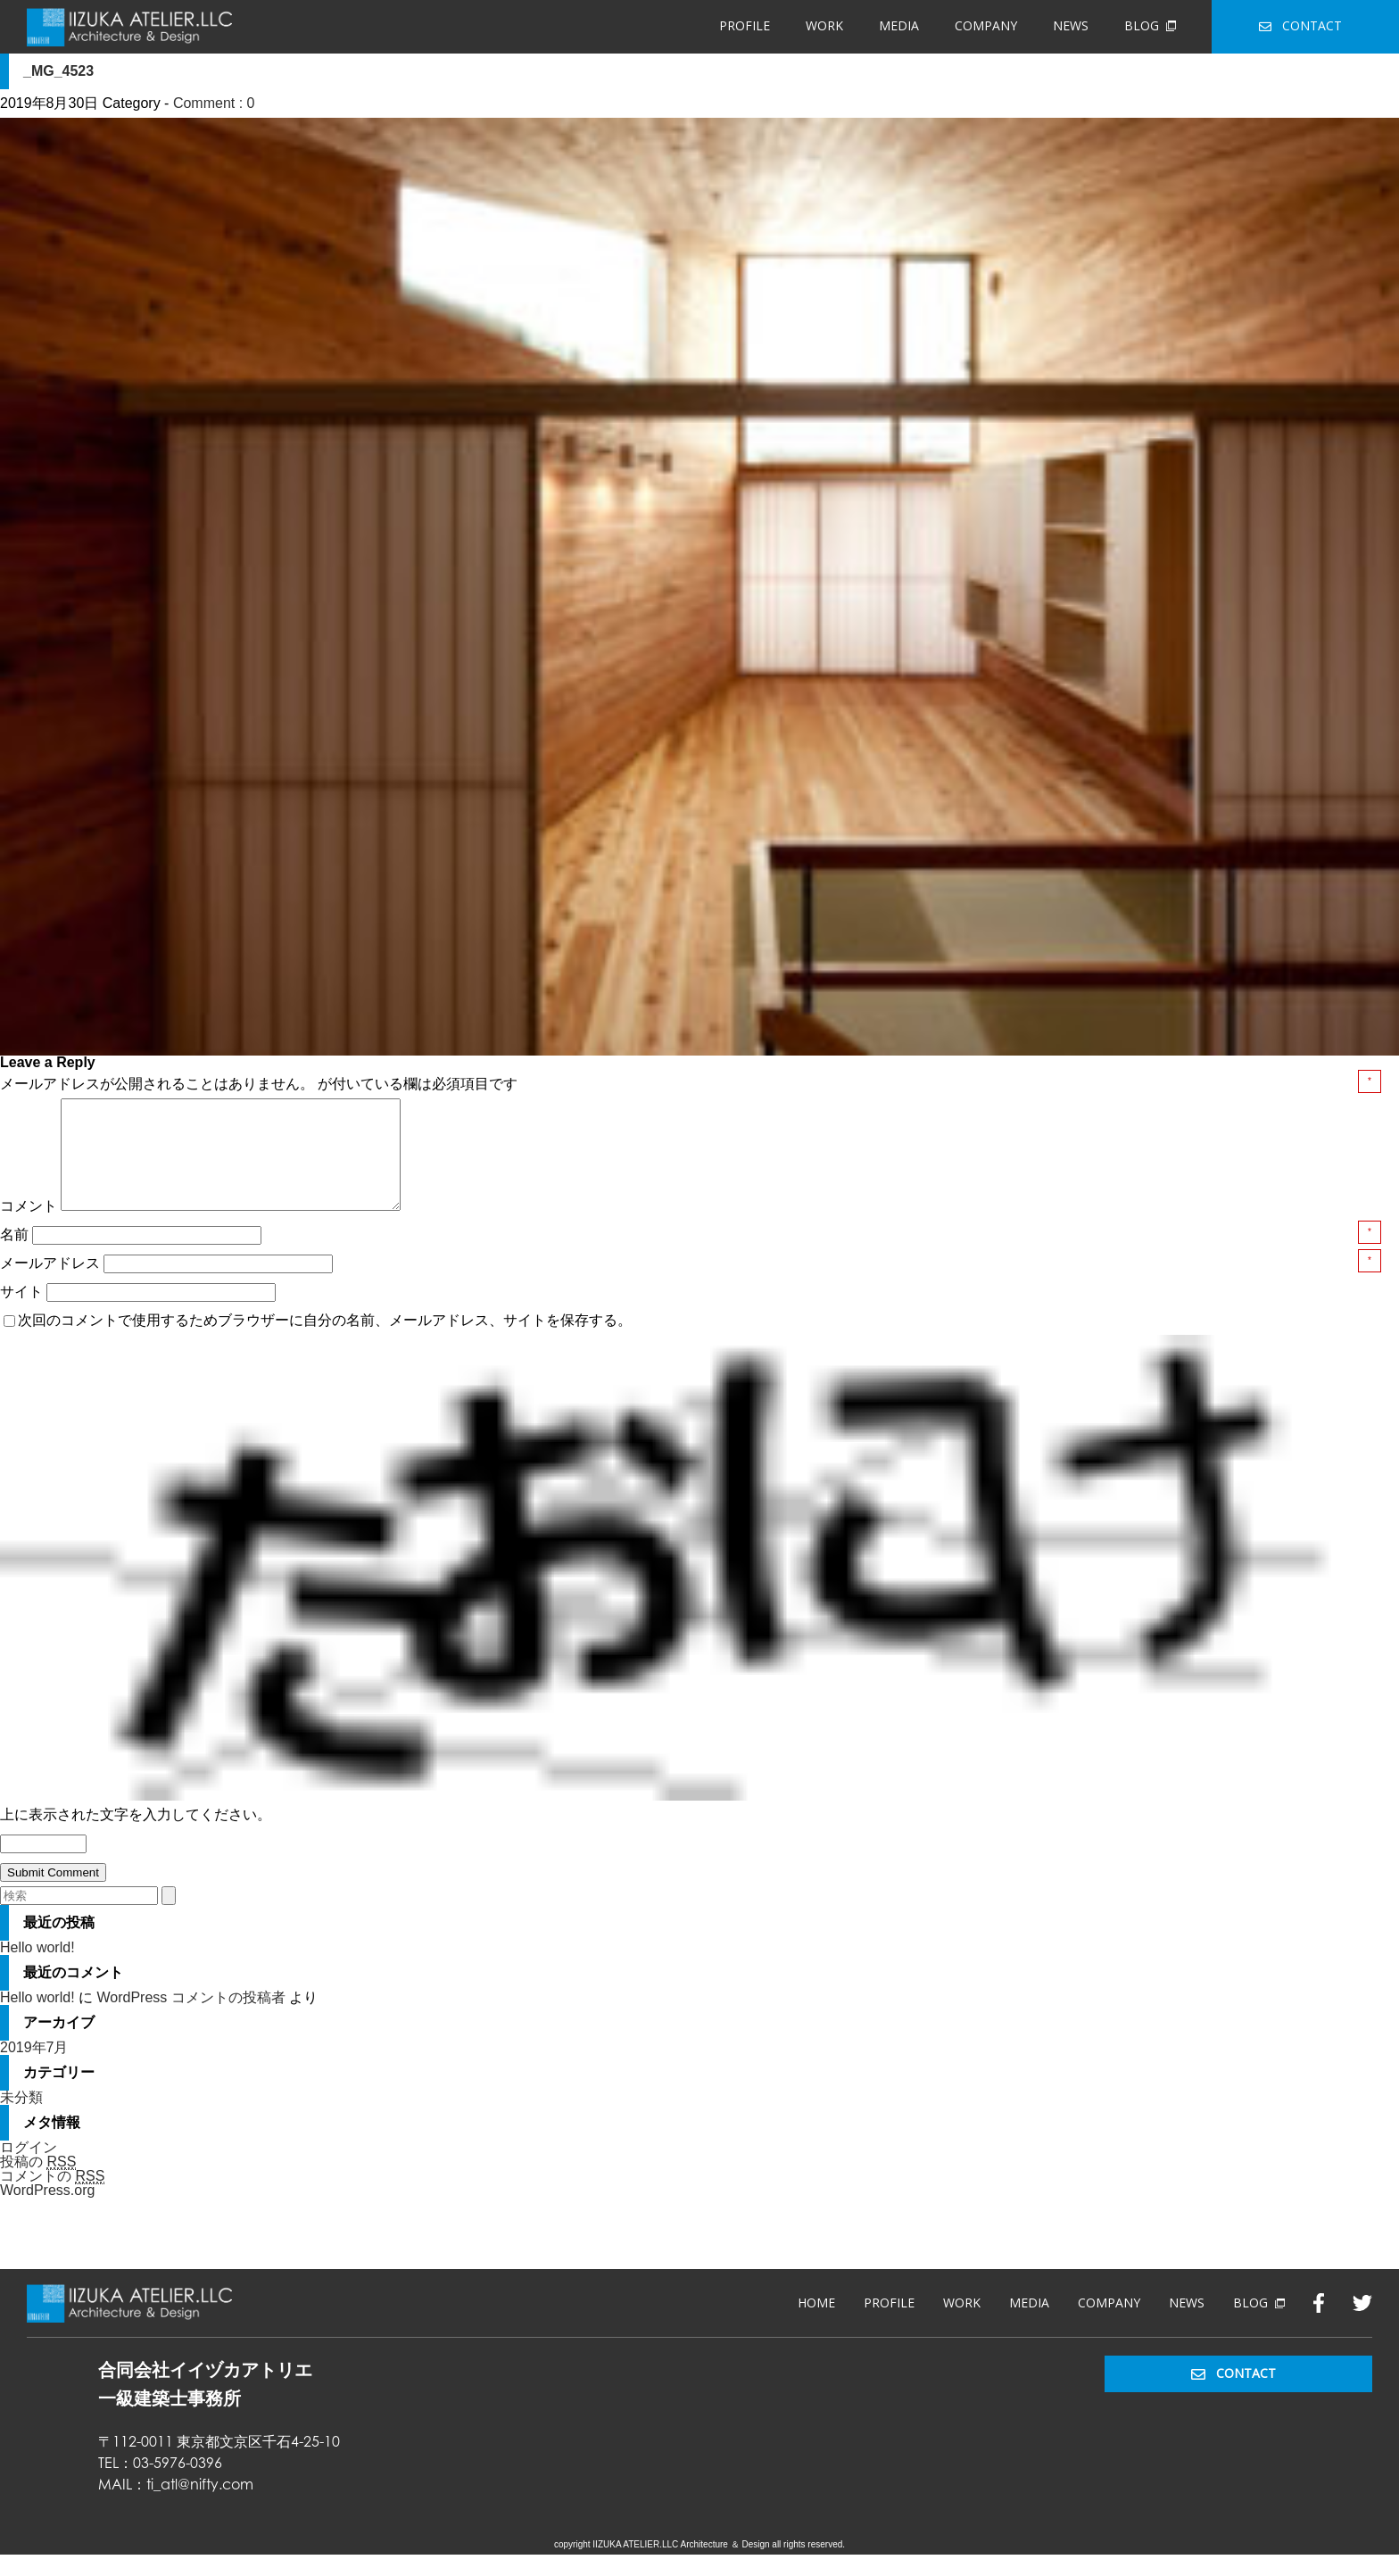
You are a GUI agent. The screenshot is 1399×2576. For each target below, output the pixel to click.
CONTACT (1300, 25)
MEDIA (899, 25)
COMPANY (986, 25)
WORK (824, 25)
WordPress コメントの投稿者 (190, 2018)
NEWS (1071, 25)
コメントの (52, 2198)
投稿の (38, 2183)
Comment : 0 (214, 103)
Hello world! (37, 1968)
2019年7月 (34, 2068)
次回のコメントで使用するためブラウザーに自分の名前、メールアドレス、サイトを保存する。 (325, 1341)
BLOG (1150, 25)
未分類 (21, 2118)
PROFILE (744, 25)
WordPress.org (47, 2211)
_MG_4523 (58, 71)
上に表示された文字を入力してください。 (135, 1835)
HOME (816, 2323)
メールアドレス (51, 1284)
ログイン (28, 2168)
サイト (21, 1313)
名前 (16, 1255)
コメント (28, 1227)
